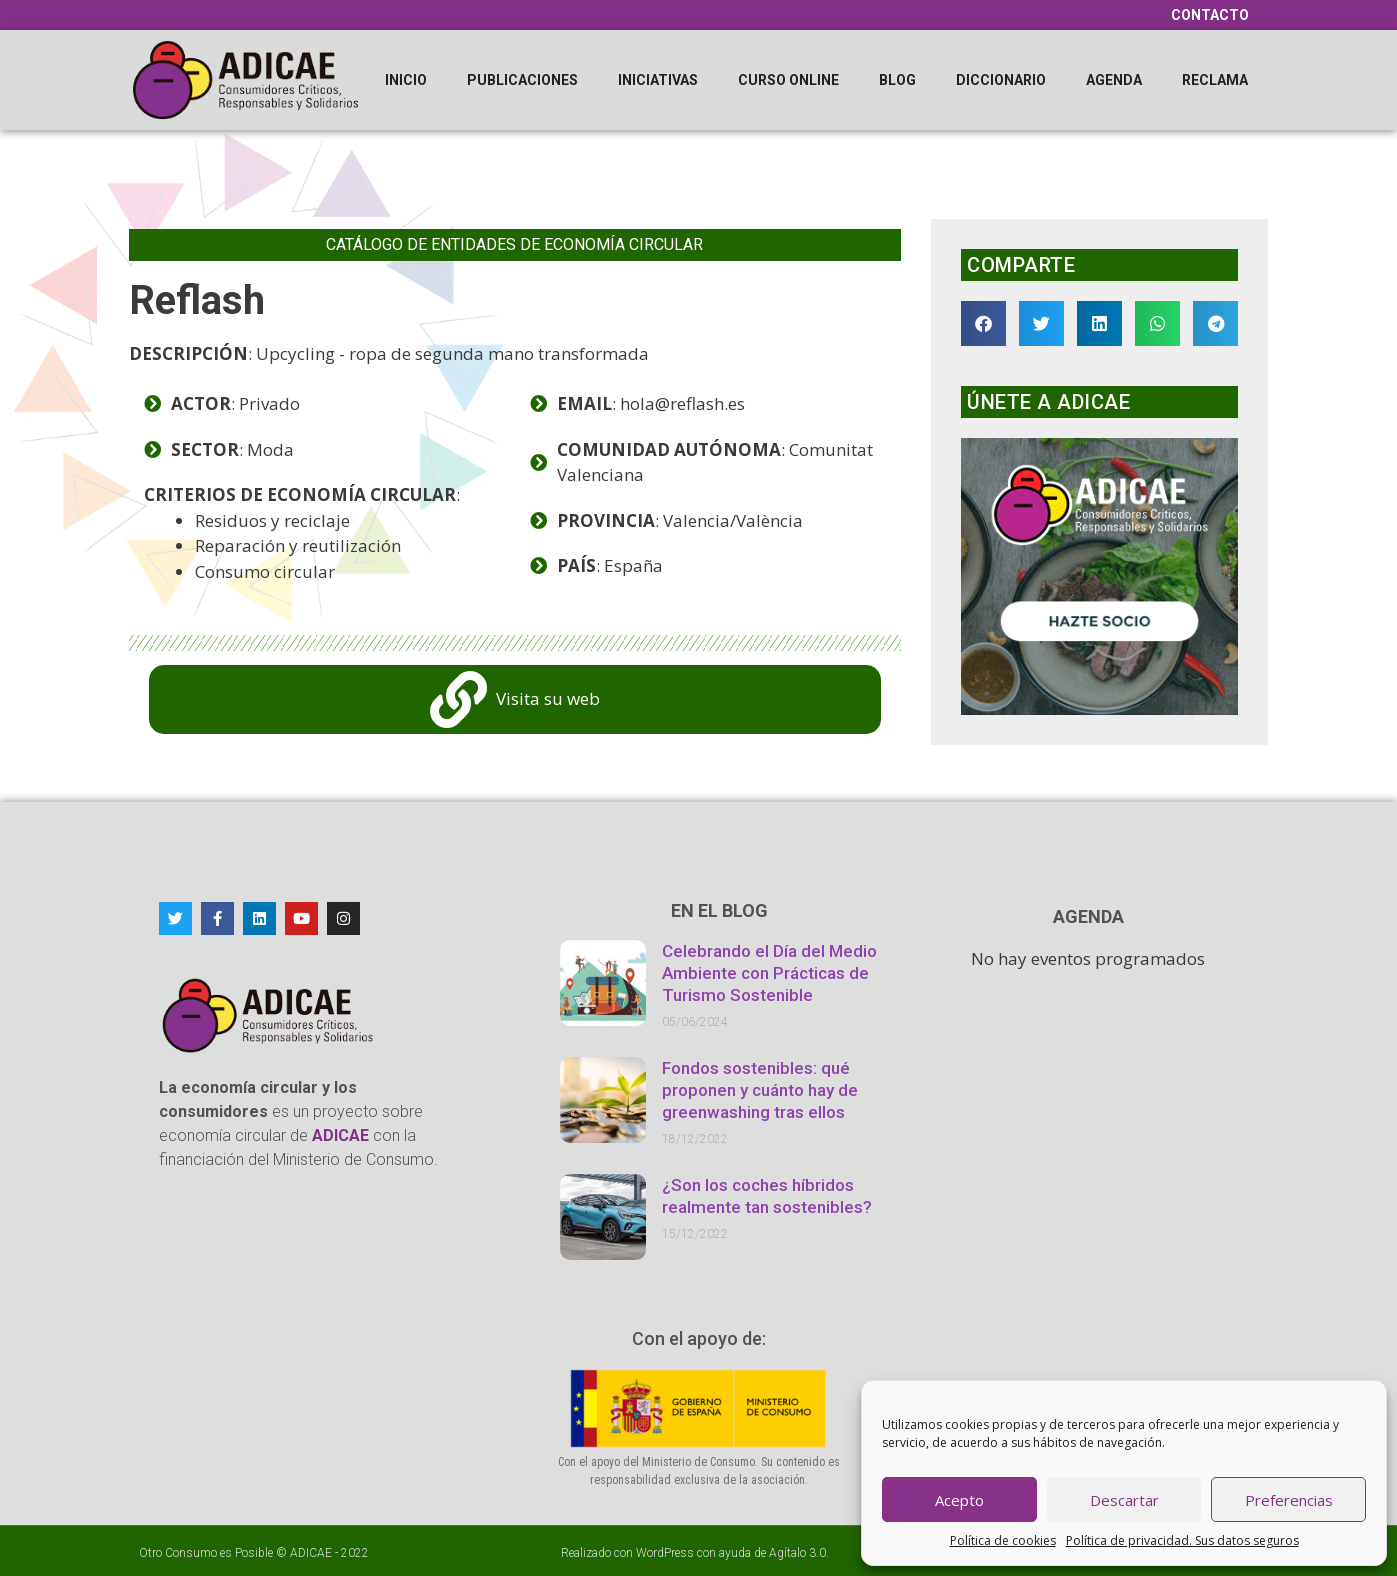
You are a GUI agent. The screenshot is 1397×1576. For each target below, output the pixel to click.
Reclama (1215, 80)
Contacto (1210, 15)
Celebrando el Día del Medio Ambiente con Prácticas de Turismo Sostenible (769, 973)
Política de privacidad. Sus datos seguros (1182, 1540)
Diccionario (1001, 80)
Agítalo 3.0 (797, 1553)
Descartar (1124, 1500)
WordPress (665, 1553)
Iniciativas (658, 80)
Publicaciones (522, 80)
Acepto (959, 1500)
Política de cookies (1003, 1540)
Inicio (406, 80)
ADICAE (311, 1553)
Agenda (1114, 80)
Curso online (788, 80)
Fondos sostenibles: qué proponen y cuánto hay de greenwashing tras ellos (760, 1090)
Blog (897, 80)
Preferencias (1289, 1500)
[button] (983, 323)
